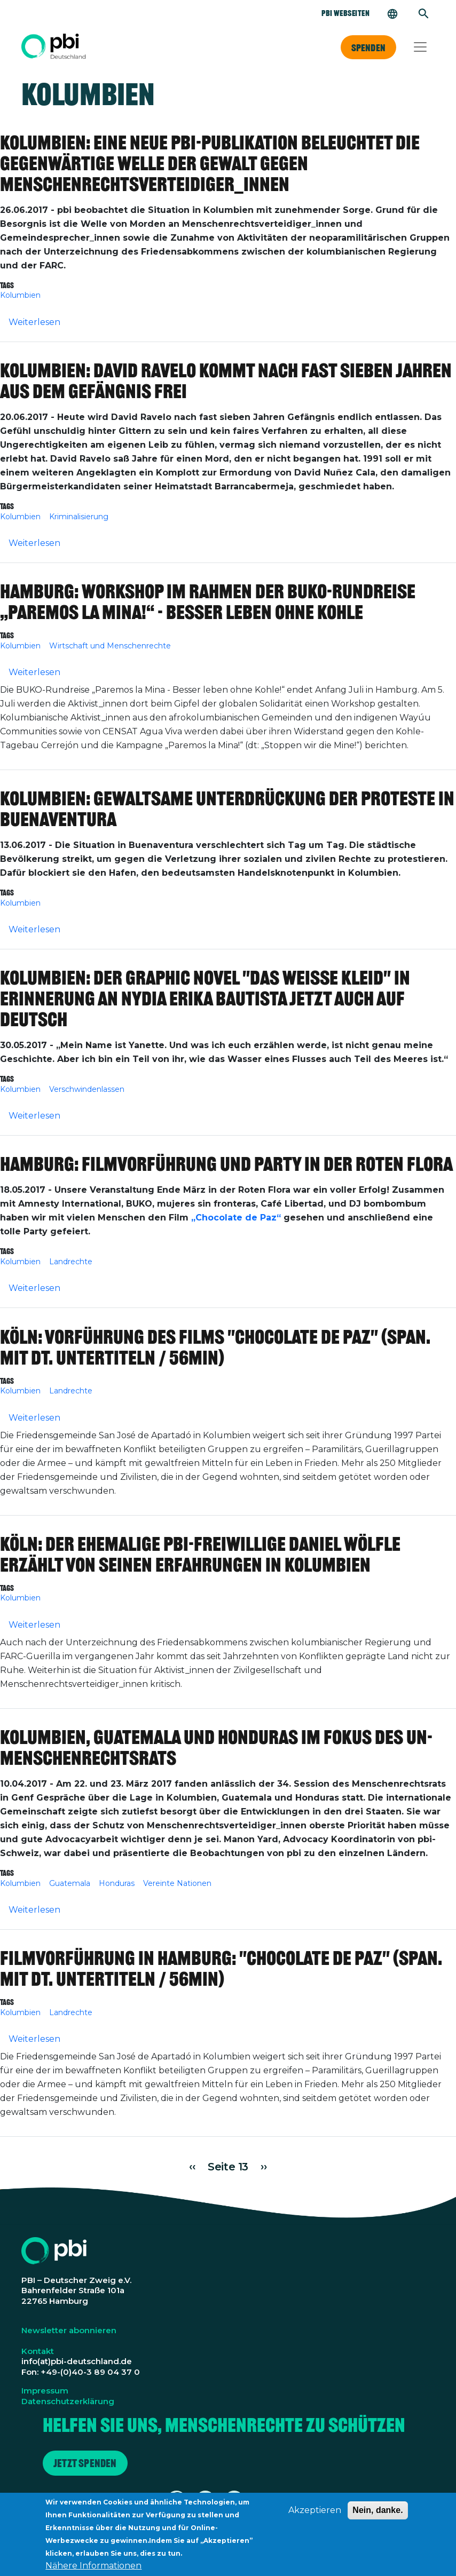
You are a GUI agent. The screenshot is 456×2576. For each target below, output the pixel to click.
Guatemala (69, 1883)
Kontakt (37, 2351)
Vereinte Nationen (177, 1883)
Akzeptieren (314, 2515)
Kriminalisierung (78, 516)
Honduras (117, 1883)
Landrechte (70, 1261)
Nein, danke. (377, 2515)
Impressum (44, 2390)
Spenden (368, 47)
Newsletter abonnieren (68, 2330)
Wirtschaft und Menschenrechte (110, 646)
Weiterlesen (34, 322)
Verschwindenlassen (86, 1089)
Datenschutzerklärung (67, 2401)
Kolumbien (20, 295)
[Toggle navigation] (420, 47)
